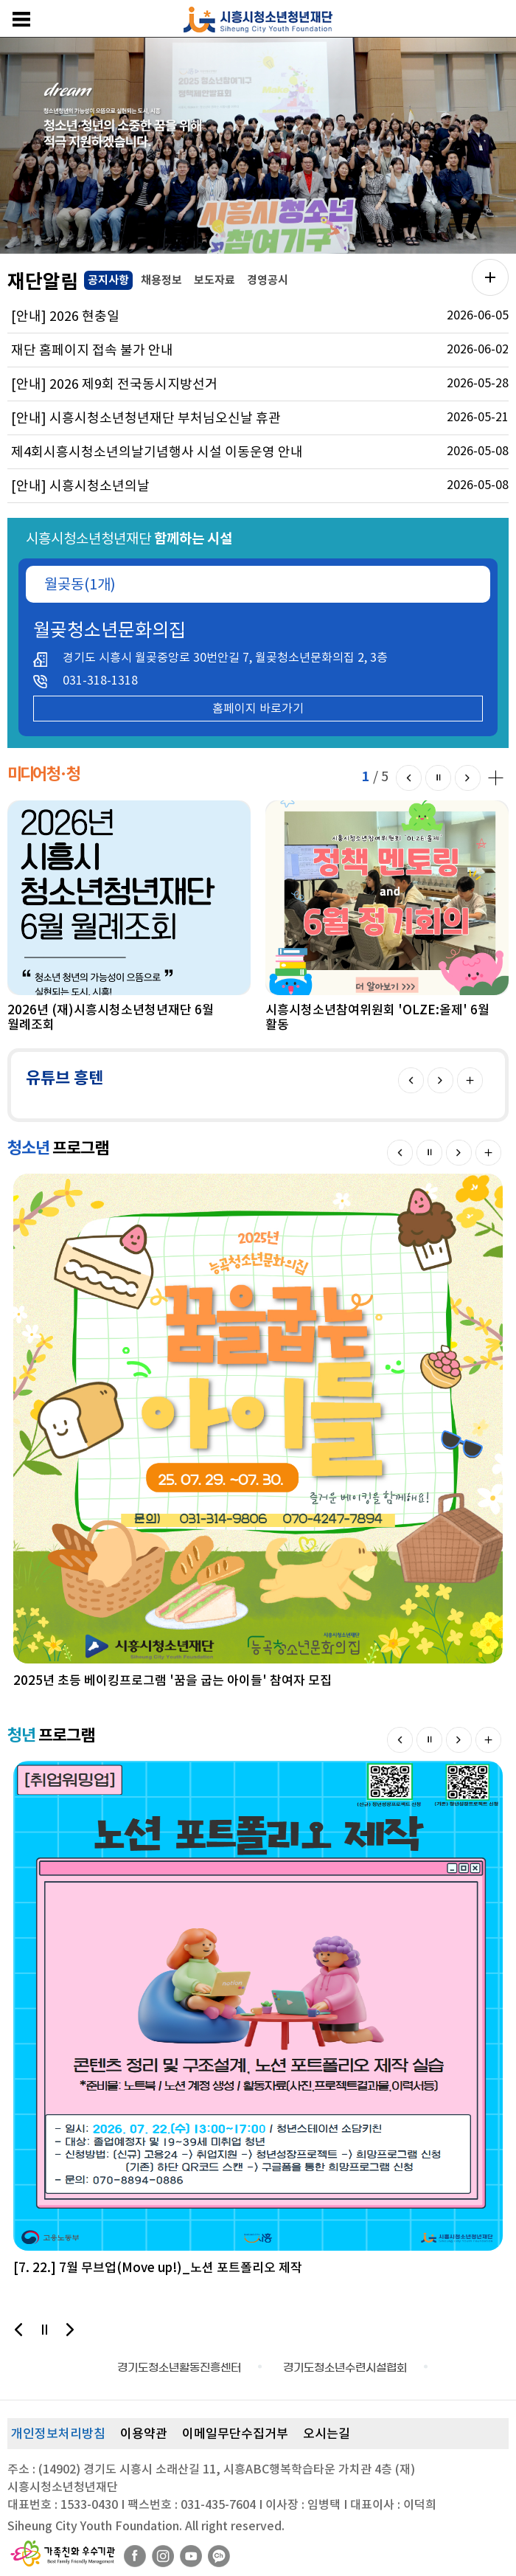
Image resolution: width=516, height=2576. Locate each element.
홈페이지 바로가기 (258, 708)
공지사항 (106, 279)
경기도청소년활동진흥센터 (179, 2367)
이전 (409, 778)
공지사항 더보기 (490, 277)
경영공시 (267, 280)
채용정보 (161, 280)
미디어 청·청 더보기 (494, 776)
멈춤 (438, 778)
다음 (468, 778)
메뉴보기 (21, 19)
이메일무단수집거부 (235, 2434)
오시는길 (326, 2434)
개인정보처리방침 (58, 2434)
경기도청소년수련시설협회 (345, 2367)
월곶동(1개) (80, 584)
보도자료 (214, 280)
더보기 (470, 1080)
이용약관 (143, 2434)
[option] (258, 146)
